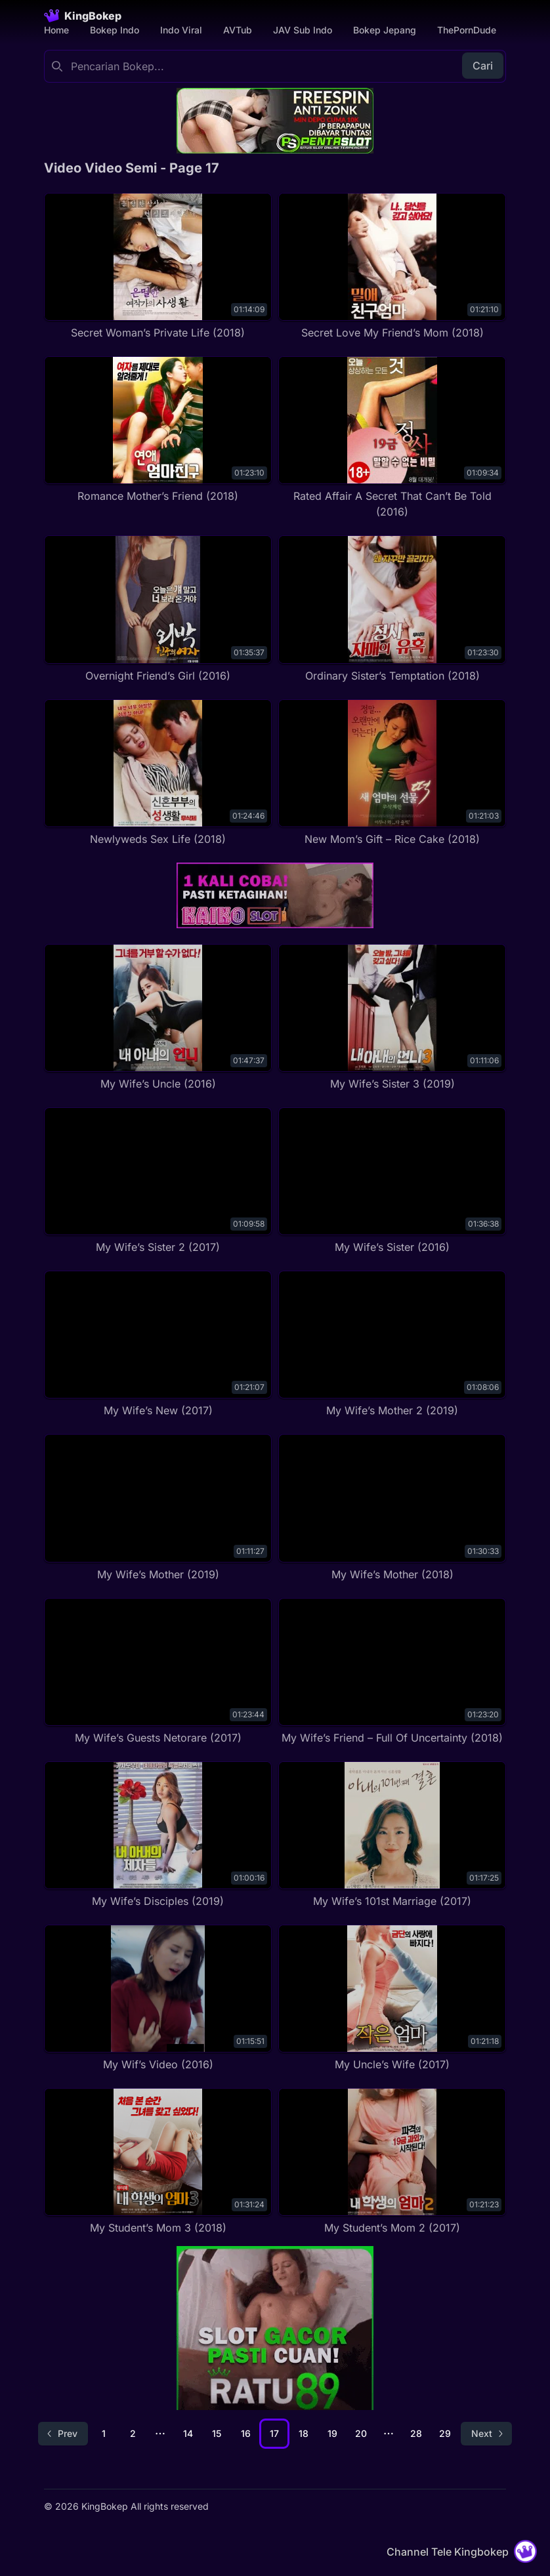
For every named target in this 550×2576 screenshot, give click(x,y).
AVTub (237, 29)
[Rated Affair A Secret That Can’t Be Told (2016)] (392, 438)
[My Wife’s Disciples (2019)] (158, 1835)
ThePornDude (466, 29)
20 (361, 2433)
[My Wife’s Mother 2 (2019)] (392, 1344)
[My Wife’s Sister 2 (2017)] (158, 1181)
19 (332, 2433)
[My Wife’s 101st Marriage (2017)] (392, 1835)
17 (274, 2433)
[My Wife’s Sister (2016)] (392, 1181)
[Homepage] (82, 16)
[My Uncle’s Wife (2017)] (392, 1998)
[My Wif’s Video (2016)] (158, 1998)
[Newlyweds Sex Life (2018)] (158, 773)
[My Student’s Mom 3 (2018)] (158, 2162)
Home (56, 29)
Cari (483, 65)
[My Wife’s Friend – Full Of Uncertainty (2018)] (392, 1672)
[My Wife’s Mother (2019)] (158, 1508)
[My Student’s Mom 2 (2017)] (392, 2162)
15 (216, 2433)
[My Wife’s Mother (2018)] (392, 1508)
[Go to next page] (486, 2433)
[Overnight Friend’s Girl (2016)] (158, 609)
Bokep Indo (114, 29)
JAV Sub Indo (302, 29)
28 (416, 2433)
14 (188, 2433)
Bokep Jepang (384, 29)
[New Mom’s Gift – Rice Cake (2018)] (392, 773)
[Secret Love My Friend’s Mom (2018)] (392, 266)
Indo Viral (181, 29)
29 (445, 2433)
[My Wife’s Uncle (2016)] (158, 1018)
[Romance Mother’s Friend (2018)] (158, 430)
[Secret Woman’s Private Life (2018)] (158, 266)
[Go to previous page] (63, 2433)
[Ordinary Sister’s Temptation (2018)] (392, 609)
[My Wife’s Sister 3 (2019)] (392, 1018)
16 (246, 2433)
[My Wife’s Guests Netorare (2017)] (158, 1672)
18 (303, 2433)
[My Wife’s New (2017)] (158, 1344)
